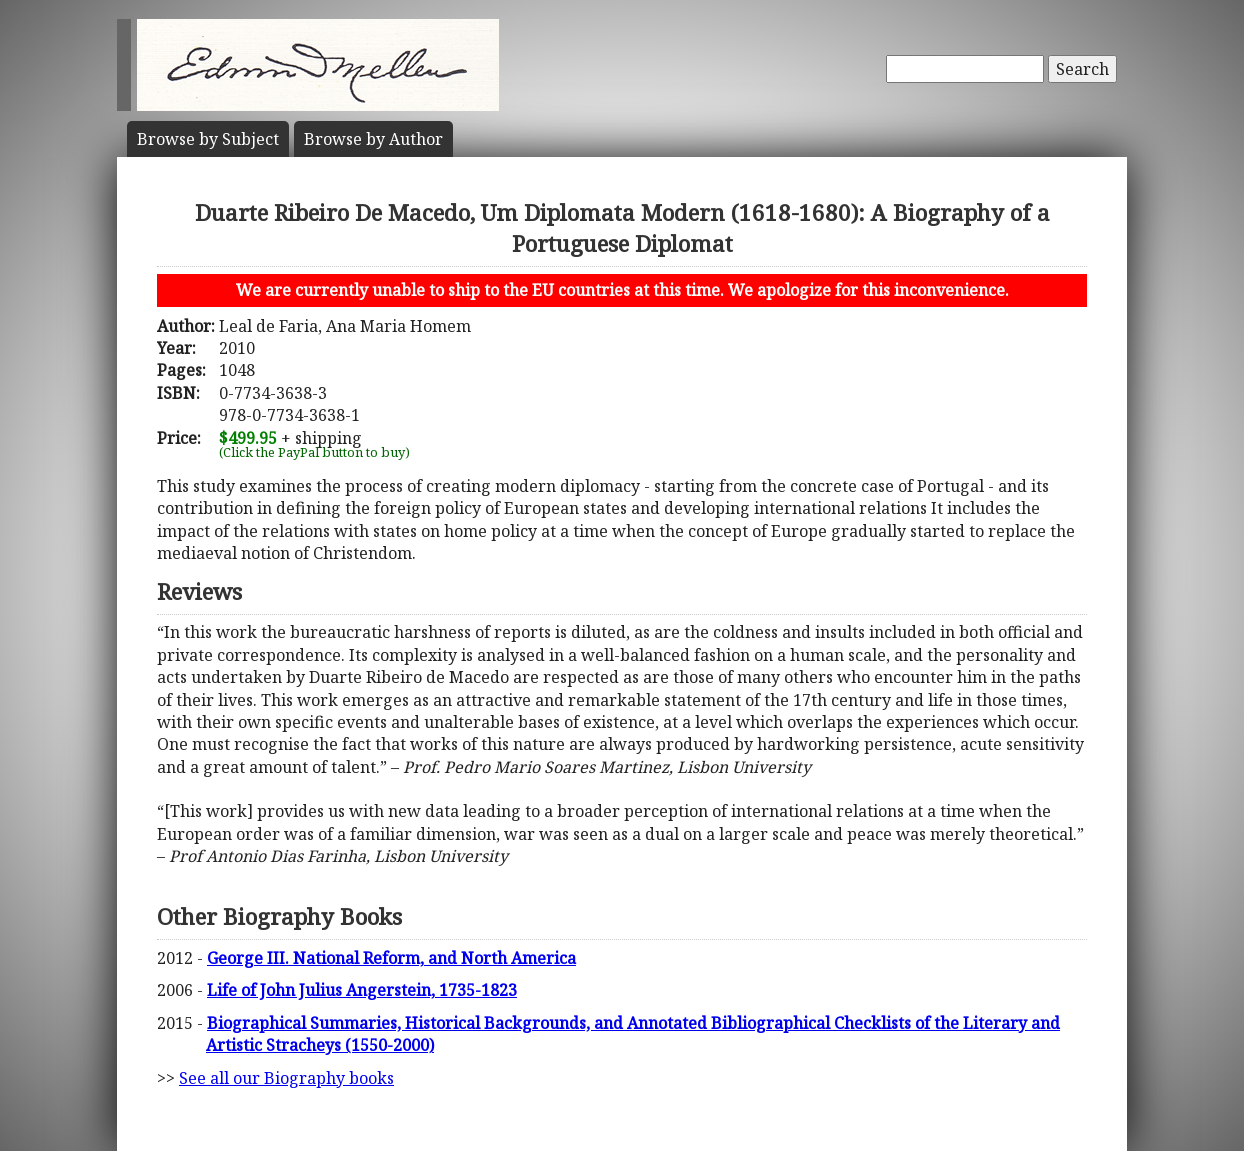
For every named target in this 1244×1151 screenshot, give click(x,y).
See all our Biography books (286, 1078)
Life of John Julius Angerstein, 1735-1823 (362, 990)
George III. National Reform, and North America (391, 958)
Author (373, 139)
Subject (208, 139)
